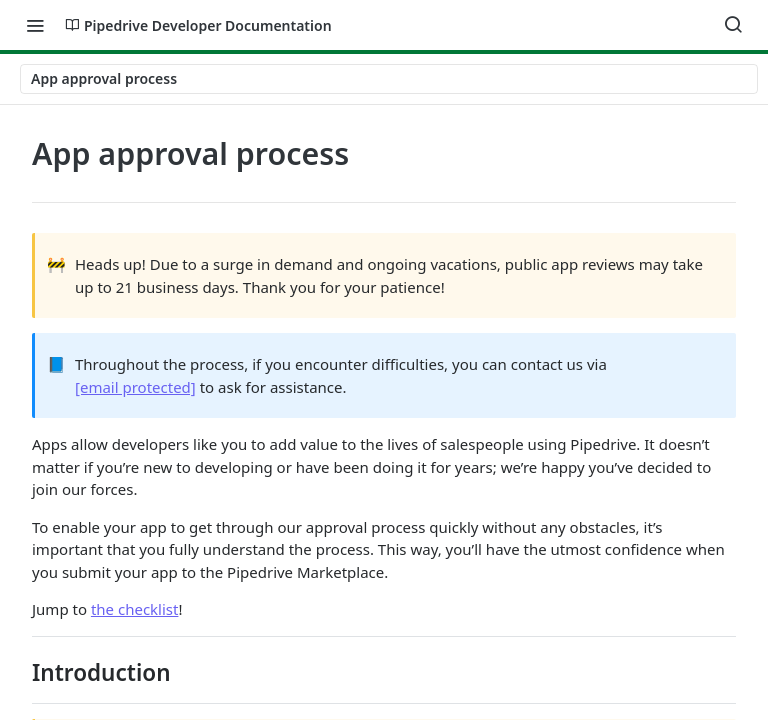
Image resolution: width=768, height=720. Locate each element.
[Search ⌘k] (733, 25)
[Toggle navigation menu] (35, 25)
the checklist (135, 609)
